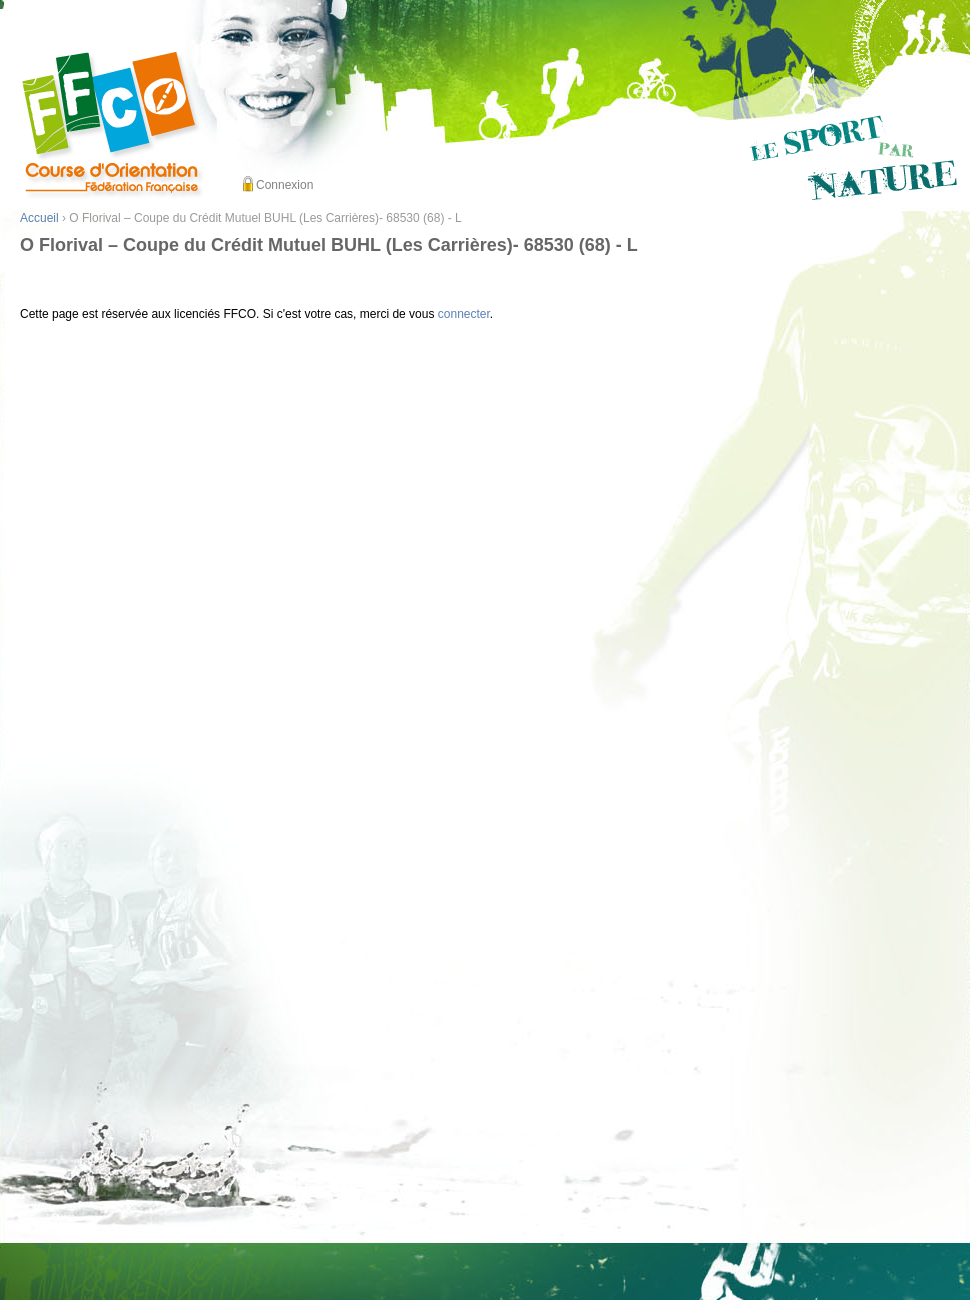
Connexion (284, 185)
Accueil (39, 218)
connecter (464, 314)
